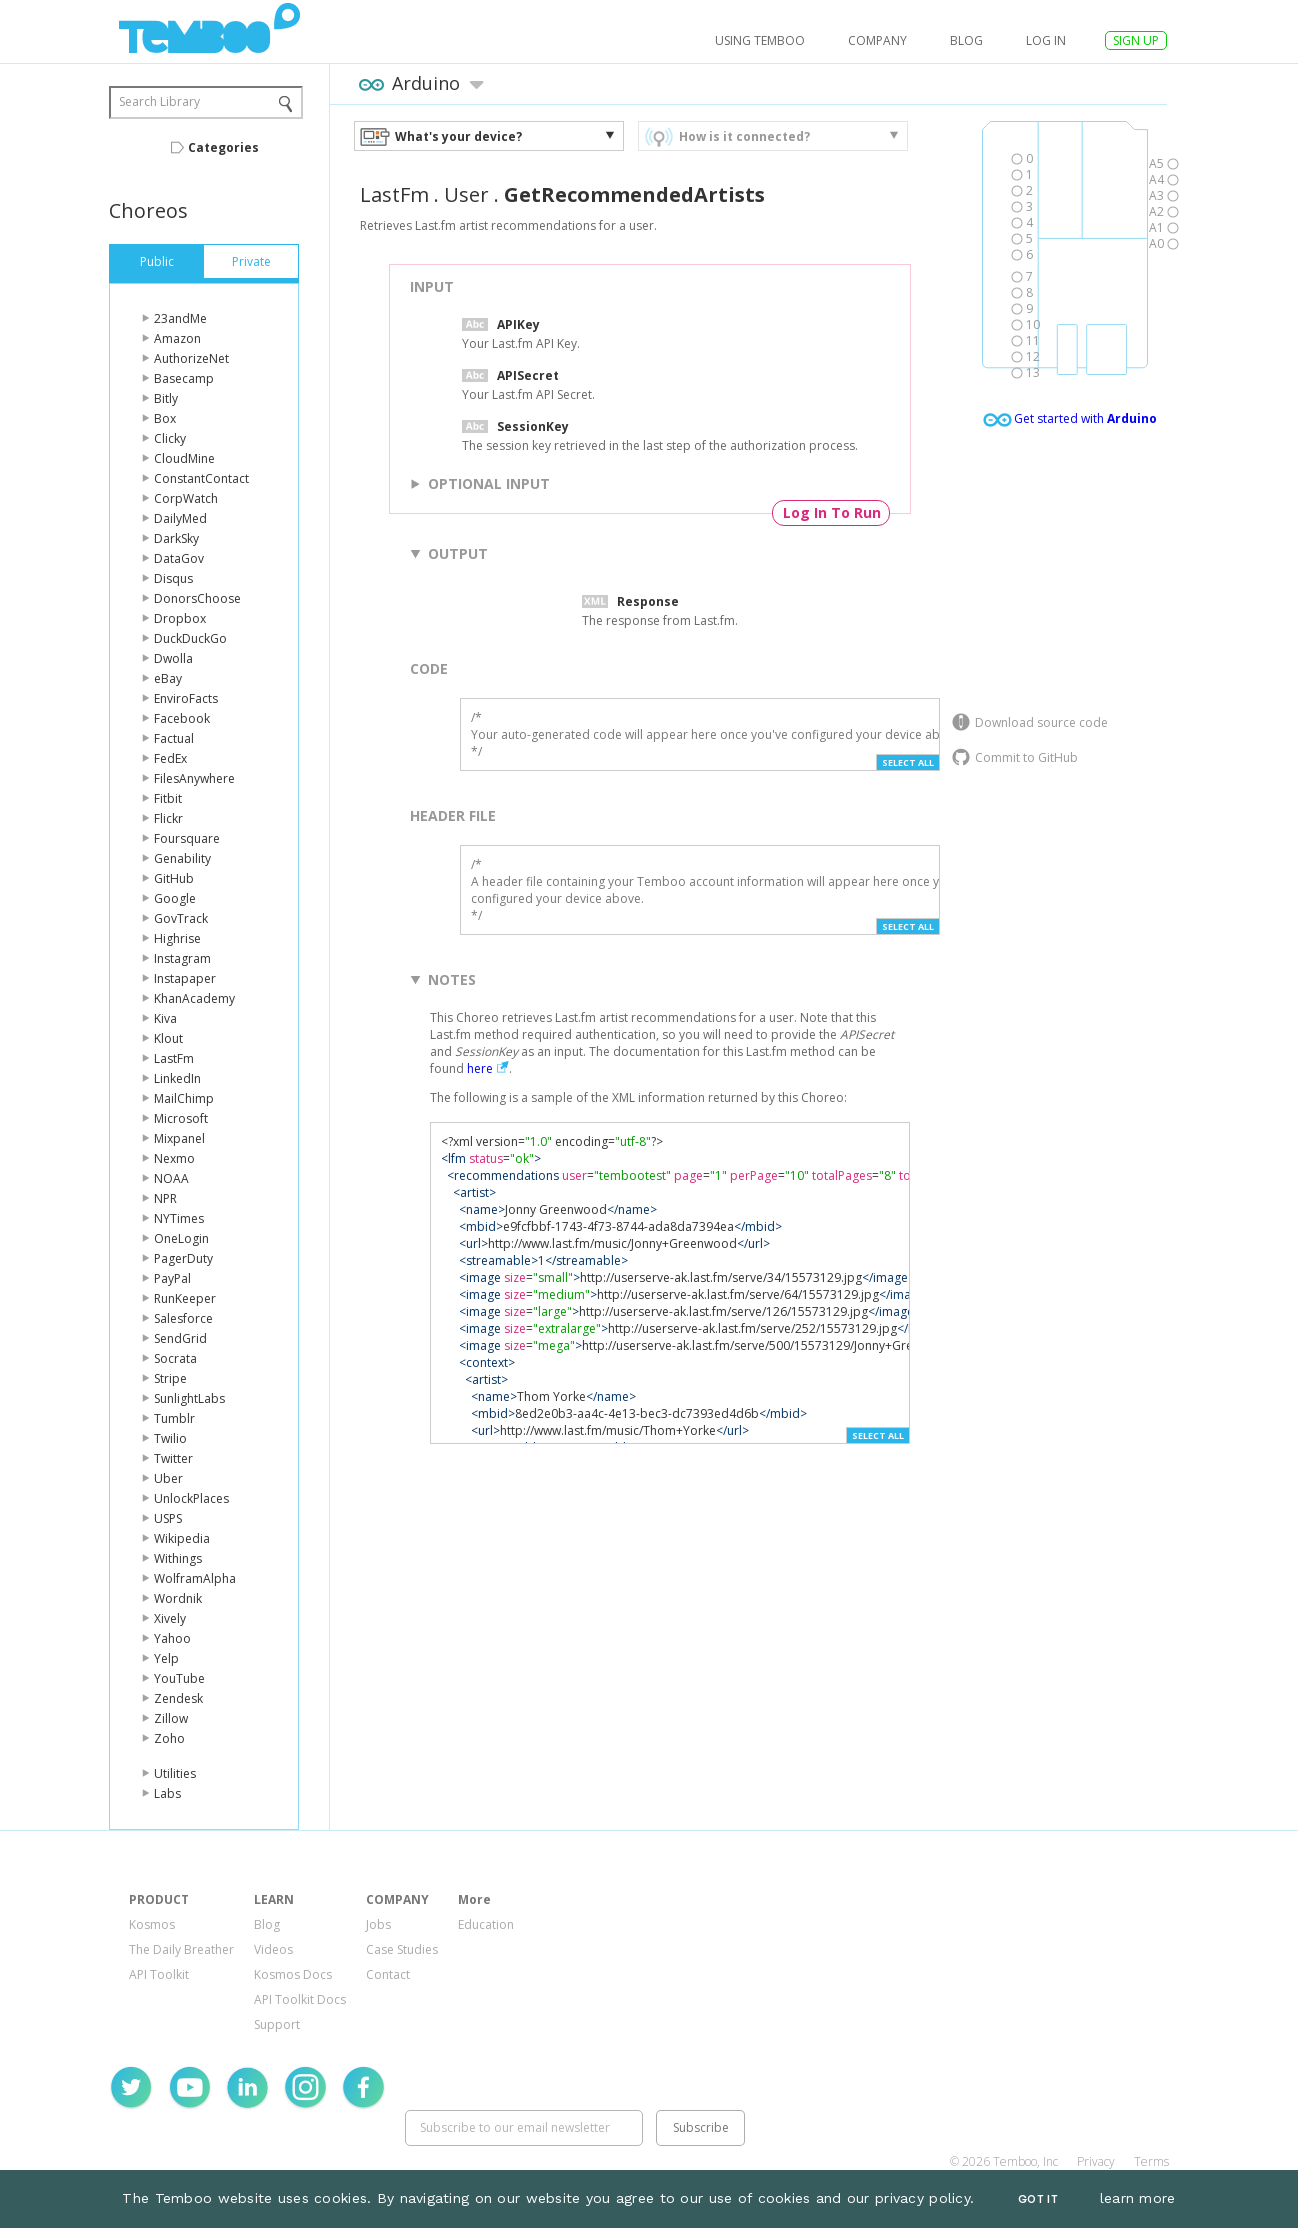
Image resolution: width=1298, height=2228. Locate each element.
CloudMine (184, 458)
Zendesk (178, 1698)
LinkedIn (177, 1078)
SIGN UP (1136, 40)
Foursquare (187, 838)
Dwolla (173, 658)
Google (175, 898)
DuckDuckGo (190, 638)
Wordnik (178, 1598)
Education (486, 1924)
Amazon (177, 338)
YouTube (179, 1678)
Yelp (166, 1658)
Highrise (177, 938)
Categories (223, 147)
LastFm (174, 1058)
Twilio (170, 1438)
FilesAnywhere (194, 778)
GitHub (174, 878)
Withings (178, 1558)
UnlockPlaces (191, 1498)
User (466, 194)
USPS (168, 1518)
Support (277, 2024)
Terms (1151, 2161)
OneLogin (181, 1238)
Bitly (166, 398)
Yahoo (172, 1638)
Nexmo (174, 1158)
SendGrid (180, 1338)
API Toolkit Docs (300, 1999)
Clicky (170, 438)
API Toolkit (159, 1974)
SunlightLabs (189, 1398)
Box (165, 418)
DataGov (179, 558)
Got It (1038, 2199)
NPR (165, 1198)
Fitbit (168, 798)
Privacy (1096, 2161)
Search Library (159, 101)
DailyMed (180, 518)
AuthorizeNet (191, 358)
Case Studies (402, 1949)
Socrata (175, 1358)
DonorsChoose (197, 598)
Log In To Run (832, 512)
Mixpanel (179, 1138)
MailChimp (184, 1098)
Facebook (182, 718)
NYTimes (179, 1218)
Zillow (171, 1718)
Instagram (182, 958)
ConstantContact (201, 478)
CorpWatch (186, 498)
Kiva (165, 1018)
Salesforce (183, 1318)
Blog (966, 40)
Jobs (378, 1924)
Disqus (173, 578)
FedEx (170, 758)
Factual (174, 738)
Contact (388, 1974)
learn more (1138, 2198)
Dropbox (180, 618)
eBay (168, 678)
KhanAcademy (194, 998)
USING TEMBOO (760, 40)
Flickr (168, 818)
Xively (170, 1618)
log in (1046, 40)
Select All (908, 762)
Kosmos (152, 1924)
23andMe (180, 318)
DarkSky (176, 538)
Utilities (175, 1773)
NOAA (171, 1178)
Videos (273, 1949)
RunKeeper (185, 1298)
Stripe (170, 1378)
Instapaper (185, 978)
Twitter (173, 1458)
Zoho (169, 1738)
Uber (168, 1478)
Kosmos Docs (293, 1974)
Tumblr (174, 1418)
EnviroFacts (186, 698)
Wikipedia (182, 1538)
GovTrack (181, 918)
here (480, 1068)
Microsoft (181, 1118)
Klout (168, 1038)
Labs (167, 1793)
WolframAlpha (195, 1578)
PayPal (172, 1278)
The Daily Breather (181, 1949)
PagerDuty (183, 1258)
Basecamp (184, 378)
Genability (182, 858)
